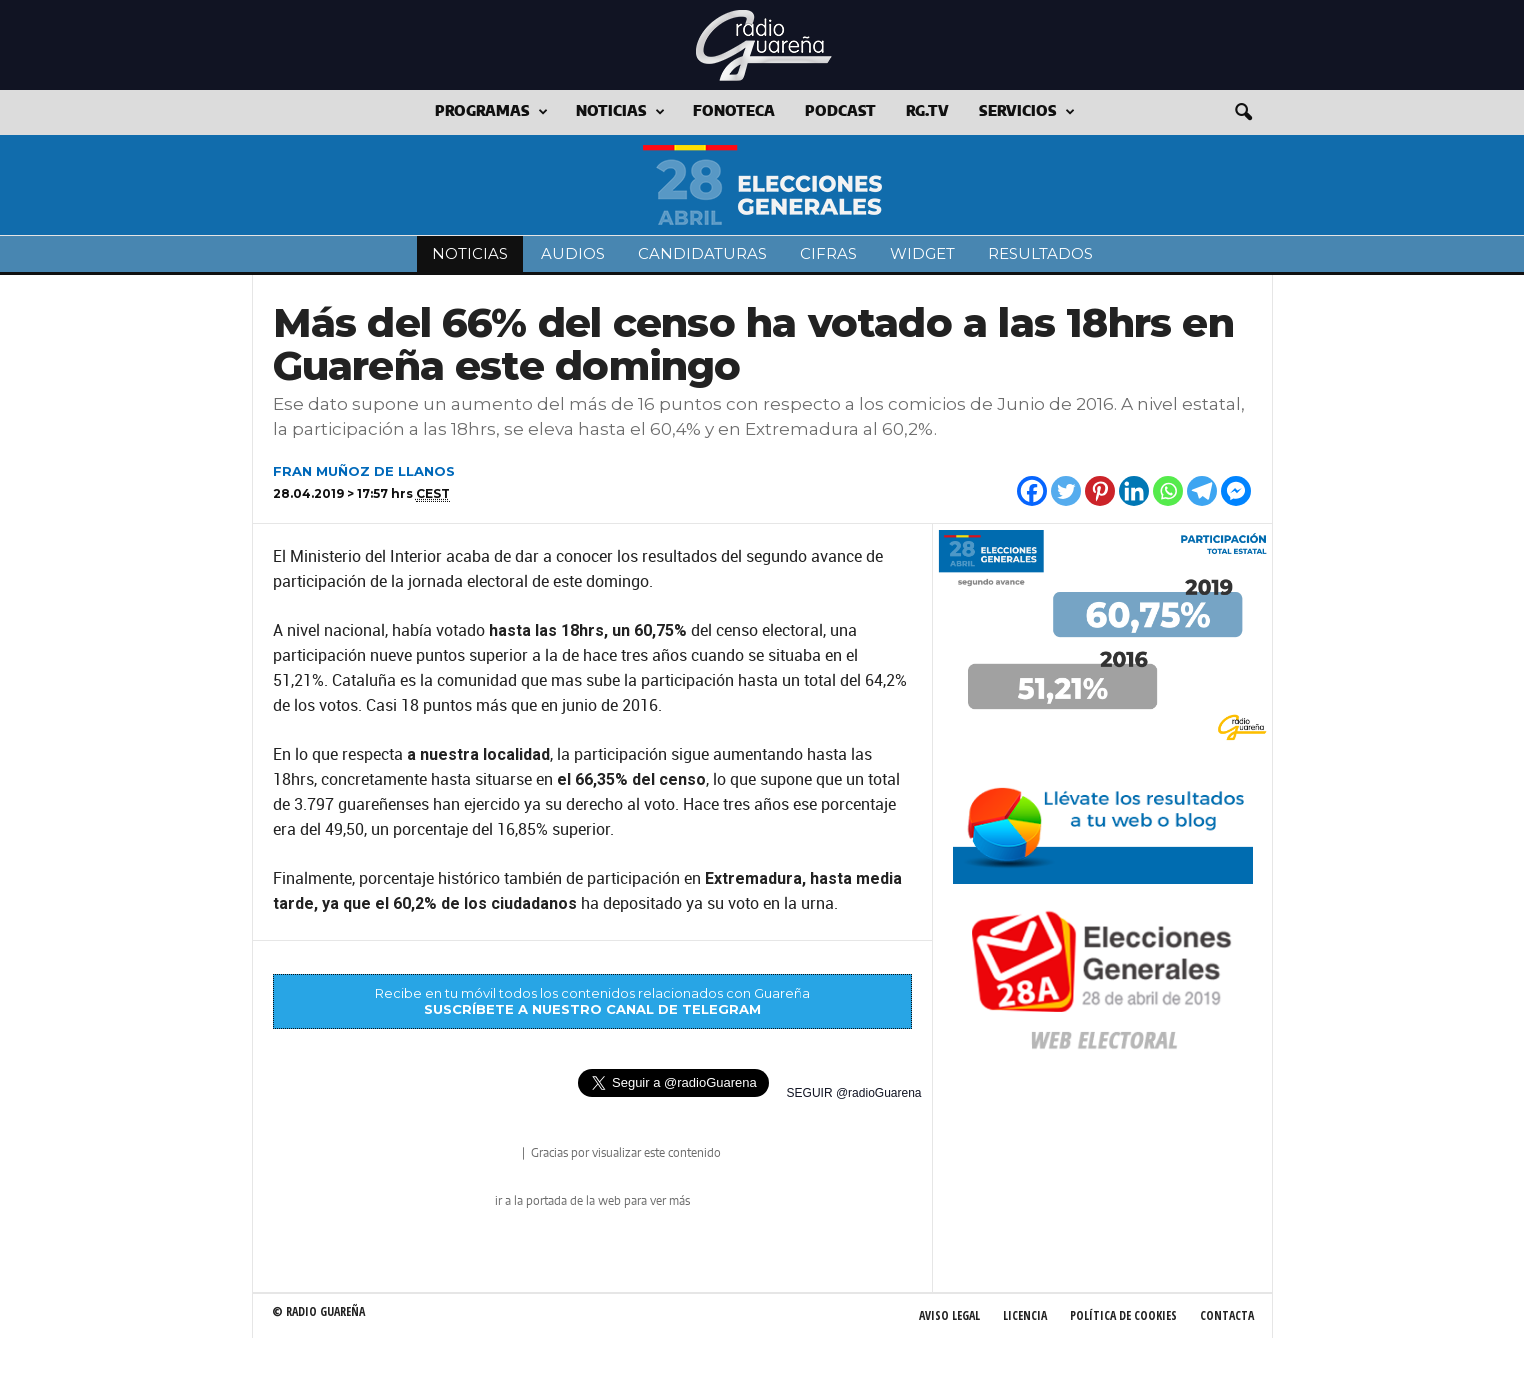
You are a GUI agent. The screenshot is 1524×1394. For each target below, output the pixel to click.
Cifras (828, 253)
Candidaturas (702, 253)
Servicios (1027, 112)
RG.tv (927, 112)
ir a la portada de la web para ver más (592, 1201)
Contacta (1227, 1315)
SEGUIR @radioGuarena (854, 1093)
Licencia (1025, 1315)
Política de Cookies (1123, 1315)
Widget (922, 253)
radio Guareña (491, 1154)
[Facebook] (1032, 491)
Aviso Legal (949, 1315)
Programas (491, 112)
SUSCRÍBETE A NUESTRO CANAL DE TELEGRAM (592, 1009)
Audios (573, 253)
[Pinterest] (1100, 491)
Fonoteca (734, 112)
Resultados (1040, 253)
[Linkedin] (1134, 491)
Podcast (840, 112)
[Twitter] (1066, 491)
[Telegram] (1202, 491)
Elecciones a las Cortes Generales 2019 (762, 185)
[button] (1243, 113)
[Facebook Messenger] (1236, 491)
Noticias (620, 112)
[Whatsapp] (1168, 491)
